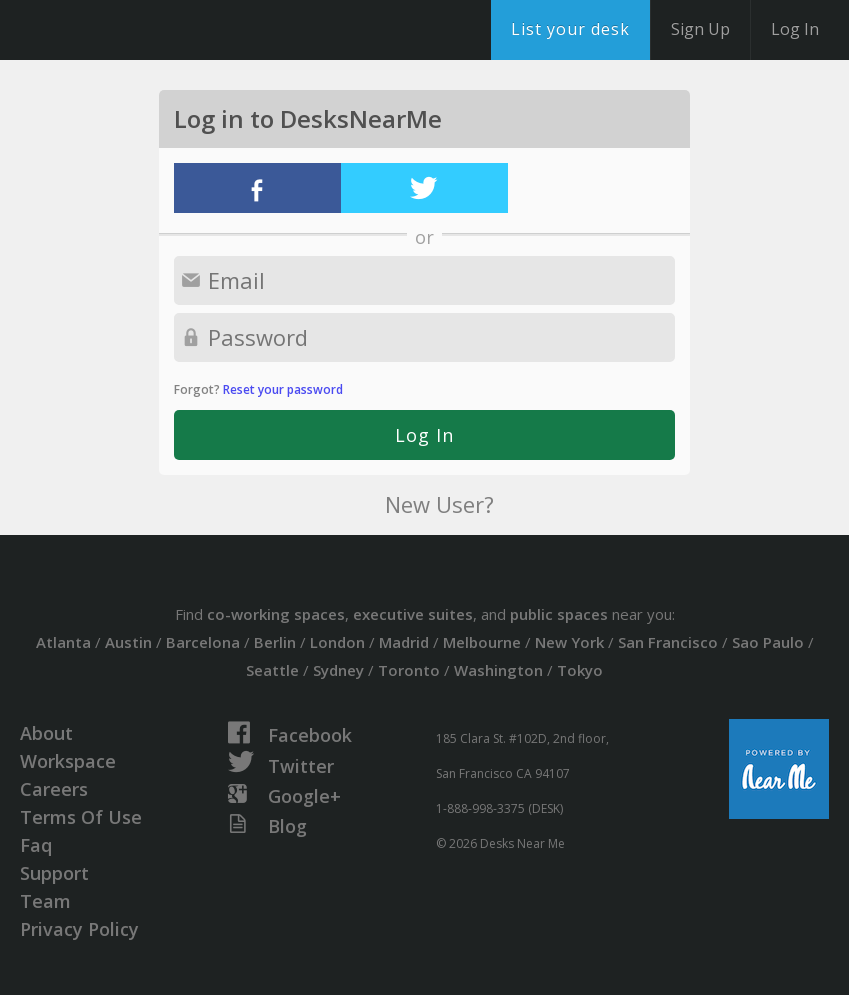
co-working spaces (276, 614)
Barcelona (203, 642)
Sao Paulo (768, 642)
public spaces (559, 614)
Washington (498, 670)
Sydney (338, 670)
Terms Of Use (81, 817)
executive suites (413, 614)
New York (569, 642)
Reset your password (283, 389)
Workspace (68, 761)
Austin (128, 642)
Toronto (409, 670)
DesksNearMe (139, 30)
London (337, 642)
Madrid (404, 642)
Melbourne (482, 642)
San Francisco (668, 642)
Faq (36, 845)
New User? (439, 504)
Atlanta (63, 642)
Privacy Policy (79, 929)
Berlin (275, 642)
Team (45, 901)
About (46, 733)
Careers (54, 789)
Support (54, 873)
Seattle (272, 670)
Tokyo (580, 670)
